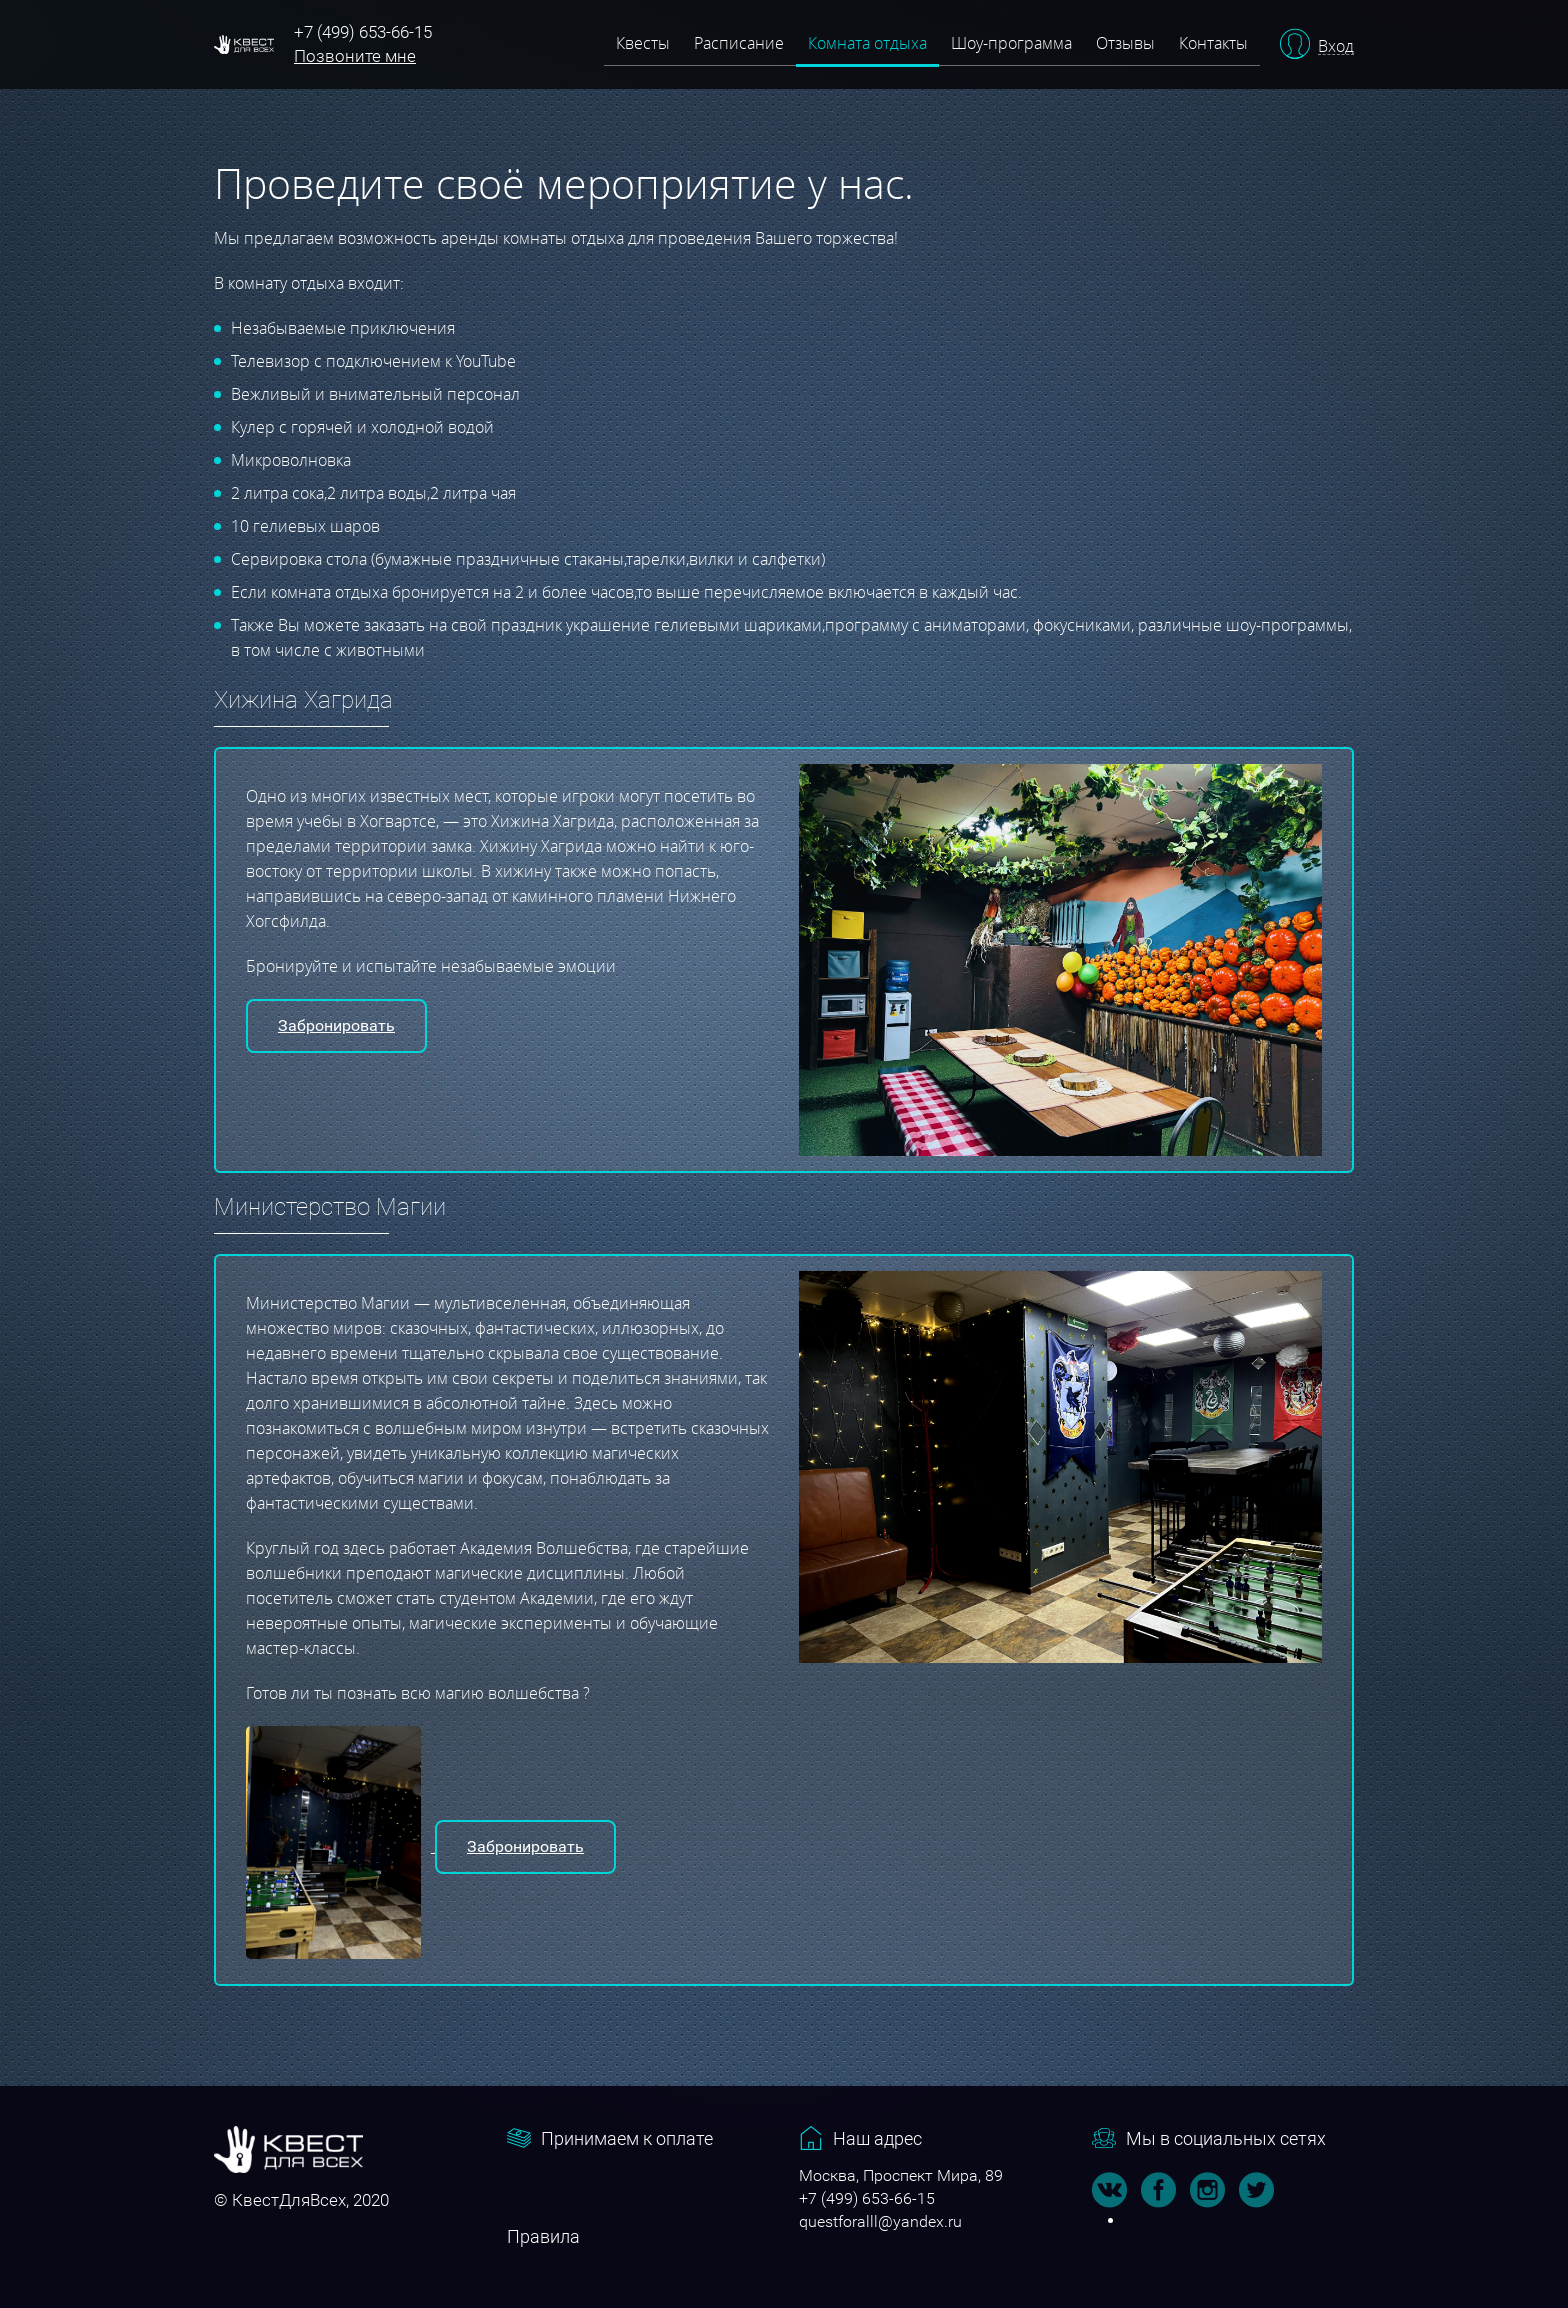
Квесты (643, 43)
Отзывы (1125, 43)
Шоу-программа (1011, 43)
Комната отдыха (867, 43)
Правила (543, 2236)
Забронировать (336, 1025)
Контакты (1213, 43)
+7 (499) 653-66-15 (363, 32)
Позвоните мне (355, 56)
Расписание (739, 43)
